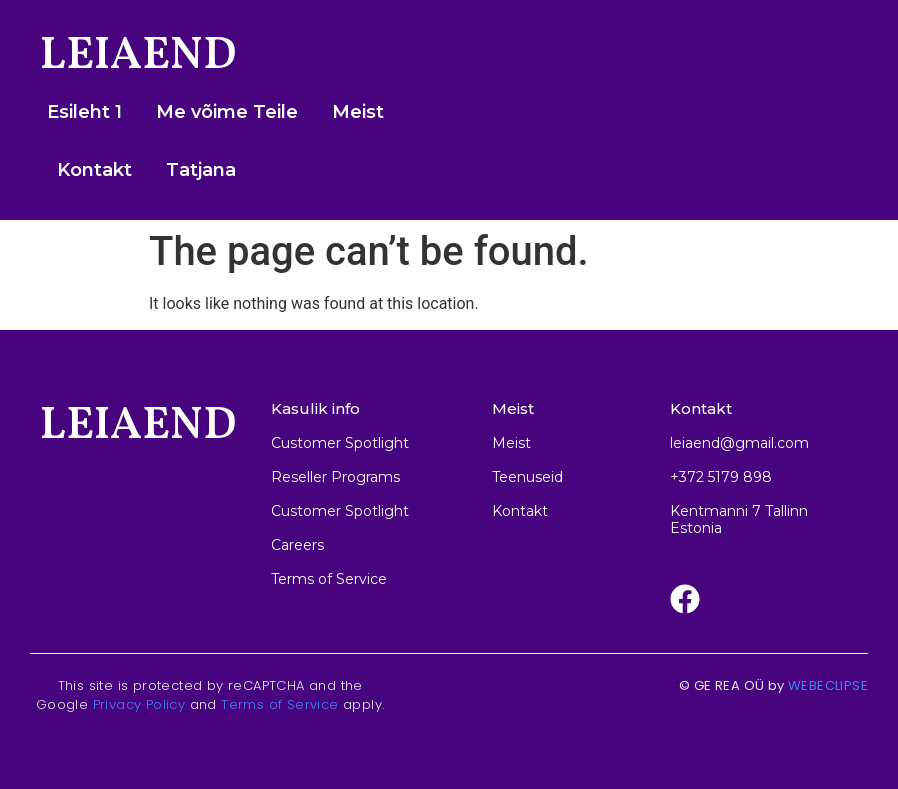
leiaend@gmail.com (739, 443)
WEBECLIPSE (828, 685)
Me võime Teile (227, 112)
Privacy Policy (139, 704)
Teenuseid (527, 477)
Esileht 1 (84, 112)
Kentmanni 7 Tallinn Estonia (739, 519)
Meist (358, 112)
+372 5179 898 (721, 477)
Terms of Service (279, 704)
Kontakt (94, 170)
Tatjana (201, 170)
